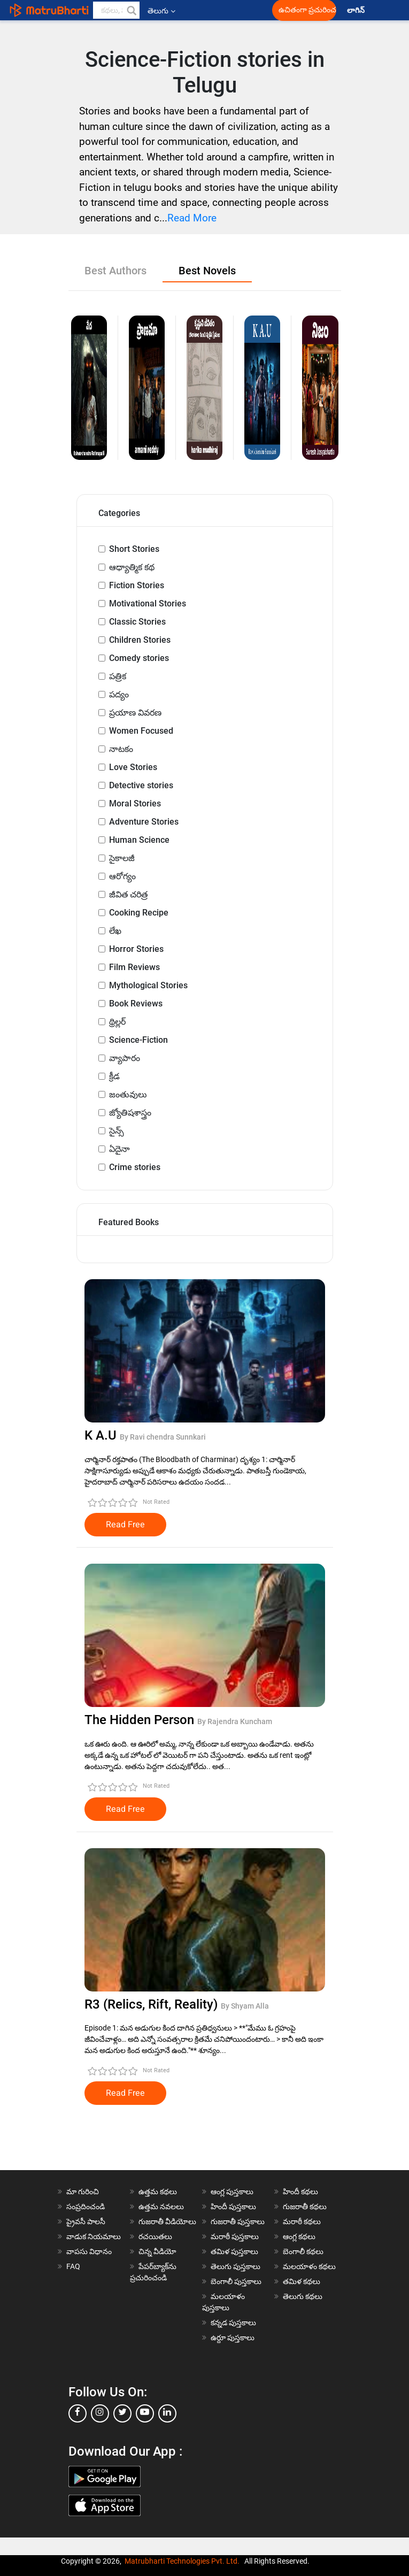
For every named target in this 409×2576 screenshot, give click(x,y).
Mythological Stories (148, 985)
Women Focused (141, 731)
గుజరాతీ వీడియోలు (167, 2221)
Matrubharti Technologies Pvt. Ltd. (182, 2561)
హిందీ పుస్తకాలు (233, 2206)
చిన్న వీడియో (157, 2251)
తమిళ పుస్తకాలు (234, 2251)
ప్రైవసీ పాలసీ (85, 2221)
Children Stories (140, 640)
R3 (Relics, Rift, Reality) (152, 2004)
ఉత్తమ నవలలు (161, 2206)
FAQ (73, 2266)
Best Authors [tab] (115, 270)
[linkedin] (167, 2413)
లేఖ (115, 931)
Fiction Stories (136, 585)
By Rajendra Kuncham (234, 1721)
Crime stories (134, 1167)
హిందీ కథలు (300, 2191)
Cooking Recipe (138, 913)
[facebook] (77, 2413)
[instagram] (100, 2413)
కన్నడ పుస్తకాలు (233, 2322)
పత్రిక (117, 676)
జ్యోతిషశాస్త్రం (130, 1113)
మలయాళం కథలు (309, 2266)
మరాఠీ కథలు (302, 2221)
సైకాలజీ (122, 858)
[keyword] (116, 10)
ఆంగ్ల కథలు (299, 2236)
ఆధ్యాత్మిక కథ (132, 567)
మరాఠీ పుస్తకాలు (235, 2236)
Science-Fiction (138, 1040)
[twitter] (122, 2413)
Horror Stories (136, 949)
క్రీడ (114, 1076)
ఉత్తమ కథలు (157, 2191)
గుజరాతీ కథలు (305, 2206)
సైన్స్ (116, 1131)
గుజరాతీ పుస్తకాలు (238, 2221)
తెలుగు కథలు (302, 2296)
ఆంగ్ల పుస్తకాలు (232, 2191)
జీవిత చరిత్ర (128, 894)
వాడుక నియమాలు (93, 2236)
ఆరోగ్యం (122, 876)
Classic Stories (137, 622)
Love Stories (133, 767)
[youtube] (145, 2413)
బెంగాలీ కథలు (303, 2251)
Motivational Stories (147, 603)
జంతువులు (128, 1094)
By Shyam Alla (245, 2006)
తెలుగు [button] (161, 10)
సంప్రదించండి (85, 2206)
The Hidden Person (140, 1719)
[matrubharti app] (245, 10)
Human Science (139, 840)
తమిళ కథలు (301, 2281)
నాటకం (121, 749)
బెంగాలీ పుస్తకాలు (236, 2281)
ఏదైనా (119, 1149)
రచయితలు (155, 2236)
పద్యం (119, 694)
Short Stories (134, 549)
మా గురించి (82, 2191)
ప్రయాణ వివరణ (135, 713)
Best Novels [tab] (207, 270)
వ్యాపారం (124, 1058)
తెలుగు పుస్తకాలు (235, 2266)
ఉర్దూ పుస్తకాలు (232, 2337)
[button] (131, 10)
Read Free (125, 1524)
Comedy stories (139, 658)
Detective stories (141, 785)
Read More (192, 218)
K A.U (102, 1435)
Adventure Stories (144, 822)
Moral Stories (135, 803)
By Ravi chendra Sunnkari (163, 1437)
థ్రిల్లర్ (117, 1022)
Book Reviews (136, 1003)
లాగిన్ (356, 10)
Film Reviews (134, 967)
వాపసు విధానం (89, 2251)
